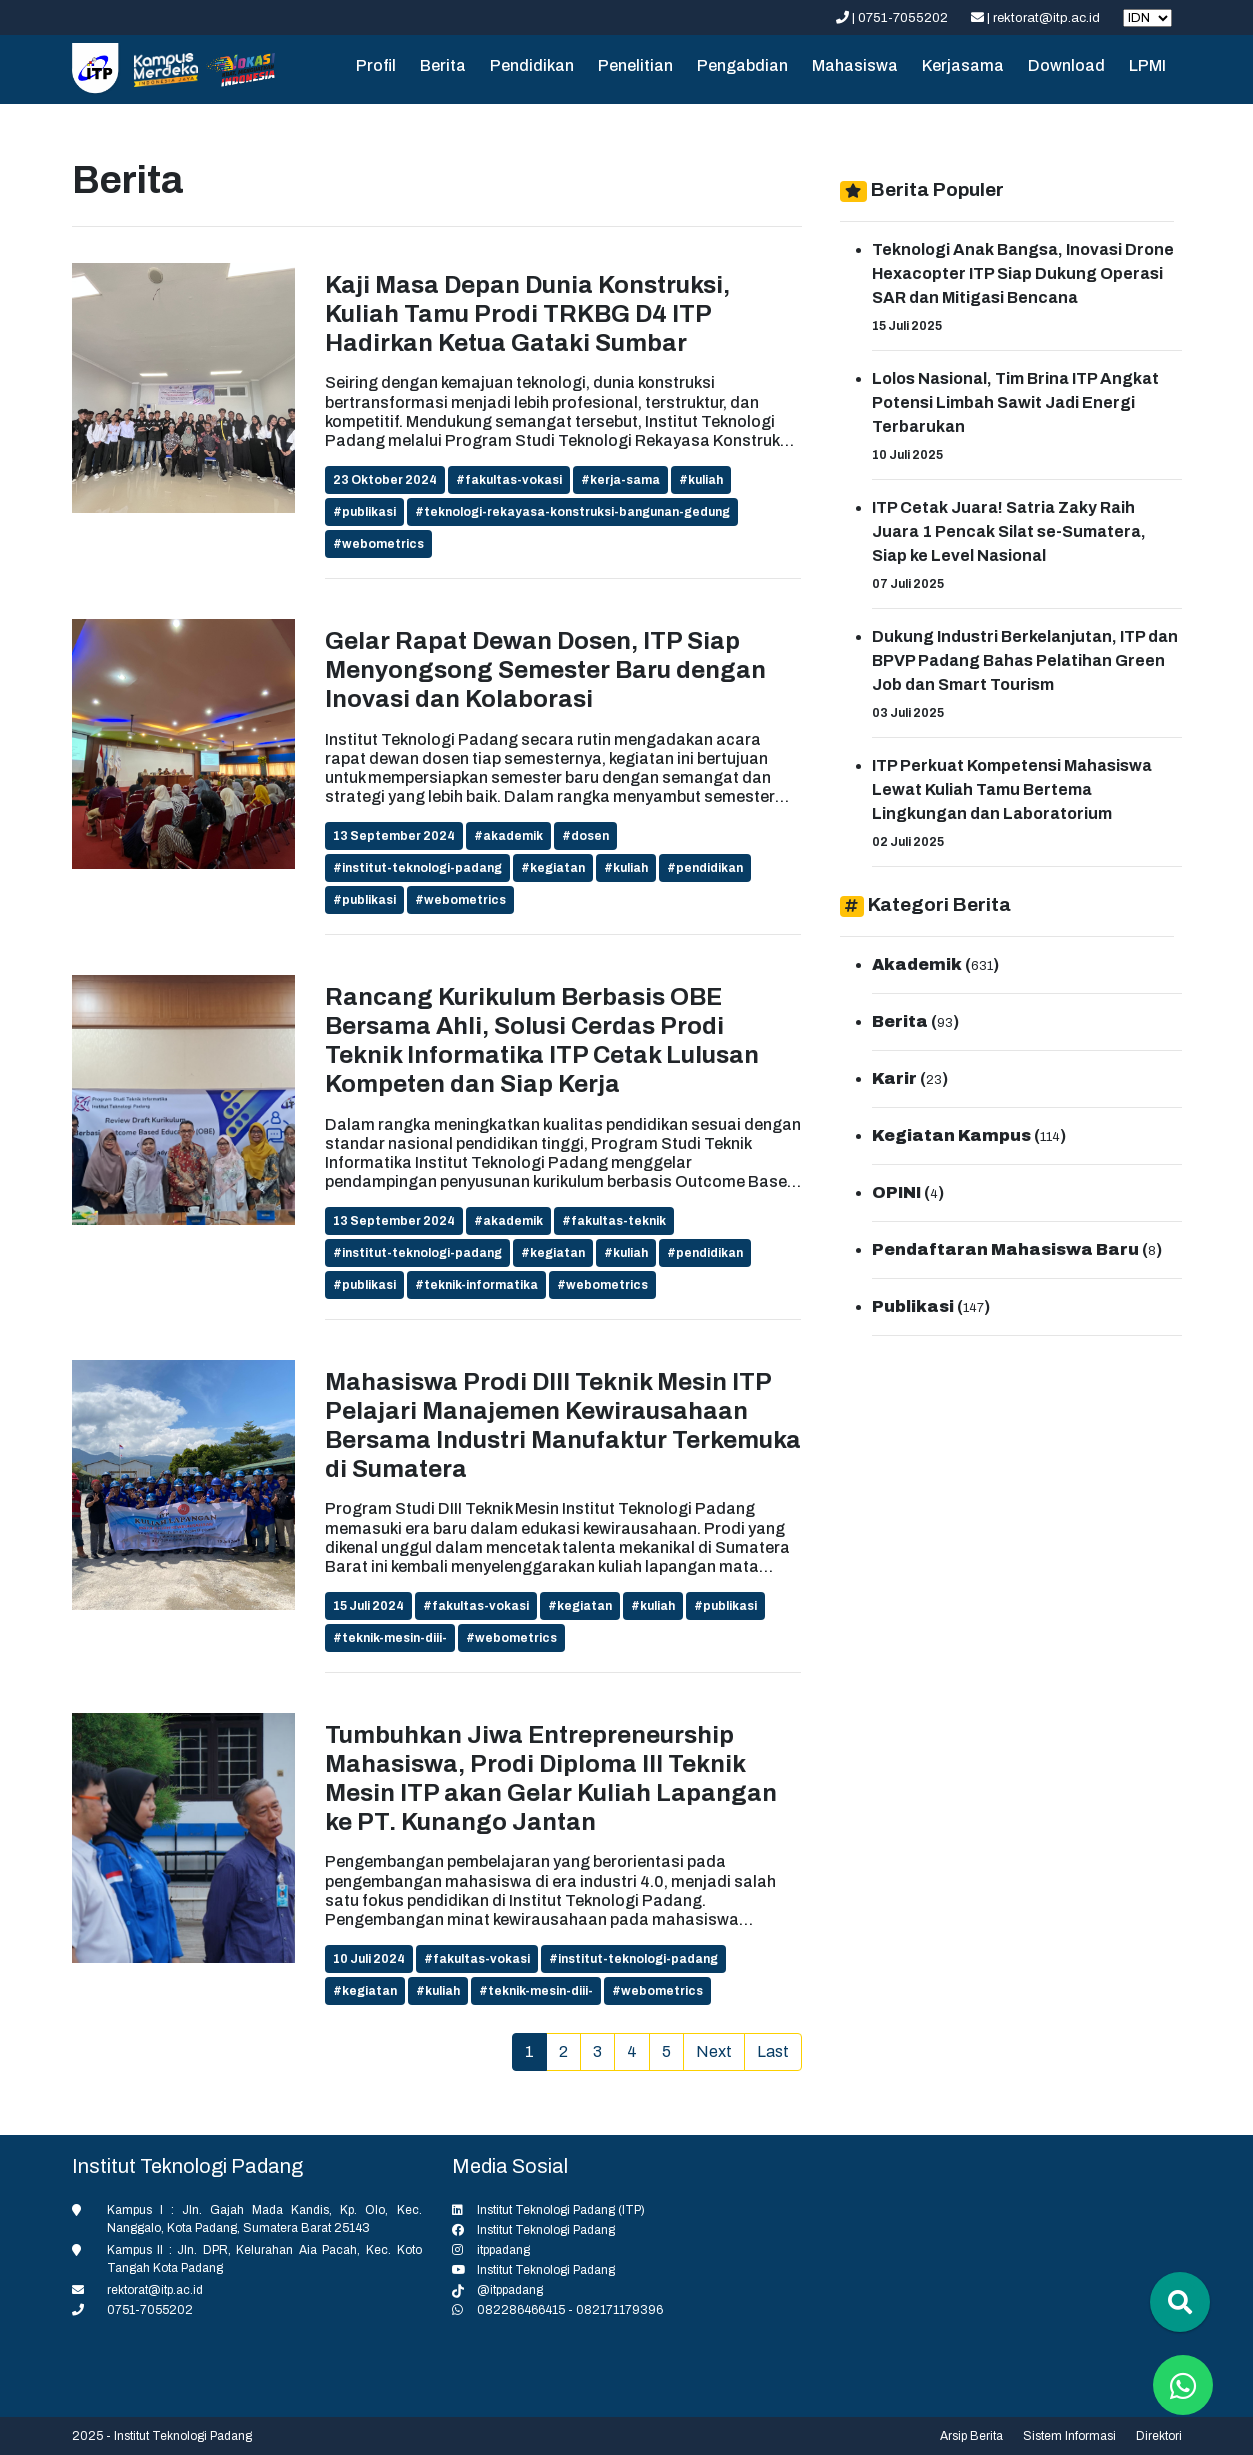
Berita (443, 65)
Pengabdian (742, 65)
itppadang (503, 2250)
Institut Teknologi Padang (546, 2230)
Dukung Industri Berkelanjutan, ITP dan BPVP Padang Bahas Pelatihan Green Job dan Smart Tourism (1025, 660)
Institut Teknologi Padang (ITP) (561, 2210)
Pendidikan (532, 65)
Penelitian (635, 65)
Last (773, 2051)
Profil (376, 65)
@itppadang (510, 2290)
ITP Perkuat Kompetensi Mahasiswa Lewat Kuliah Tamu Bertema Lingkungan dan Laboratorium (1012, 789)
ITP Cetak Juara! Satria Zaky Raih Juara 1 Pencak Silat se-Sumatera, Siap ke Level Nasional (1009, 531)
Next (714, 2051)
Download (1066, 65)
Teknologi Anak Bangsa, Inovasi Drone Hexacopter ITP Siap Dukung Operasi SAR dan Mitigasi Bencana (1023, 273)
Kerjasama (963, 65)
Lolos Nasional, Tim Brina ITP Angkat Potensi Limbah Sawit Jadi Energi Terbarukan (1015, 402)
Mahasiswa (855, 65)
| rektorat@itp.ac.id (1037, 18)
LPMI (1147, 65)
